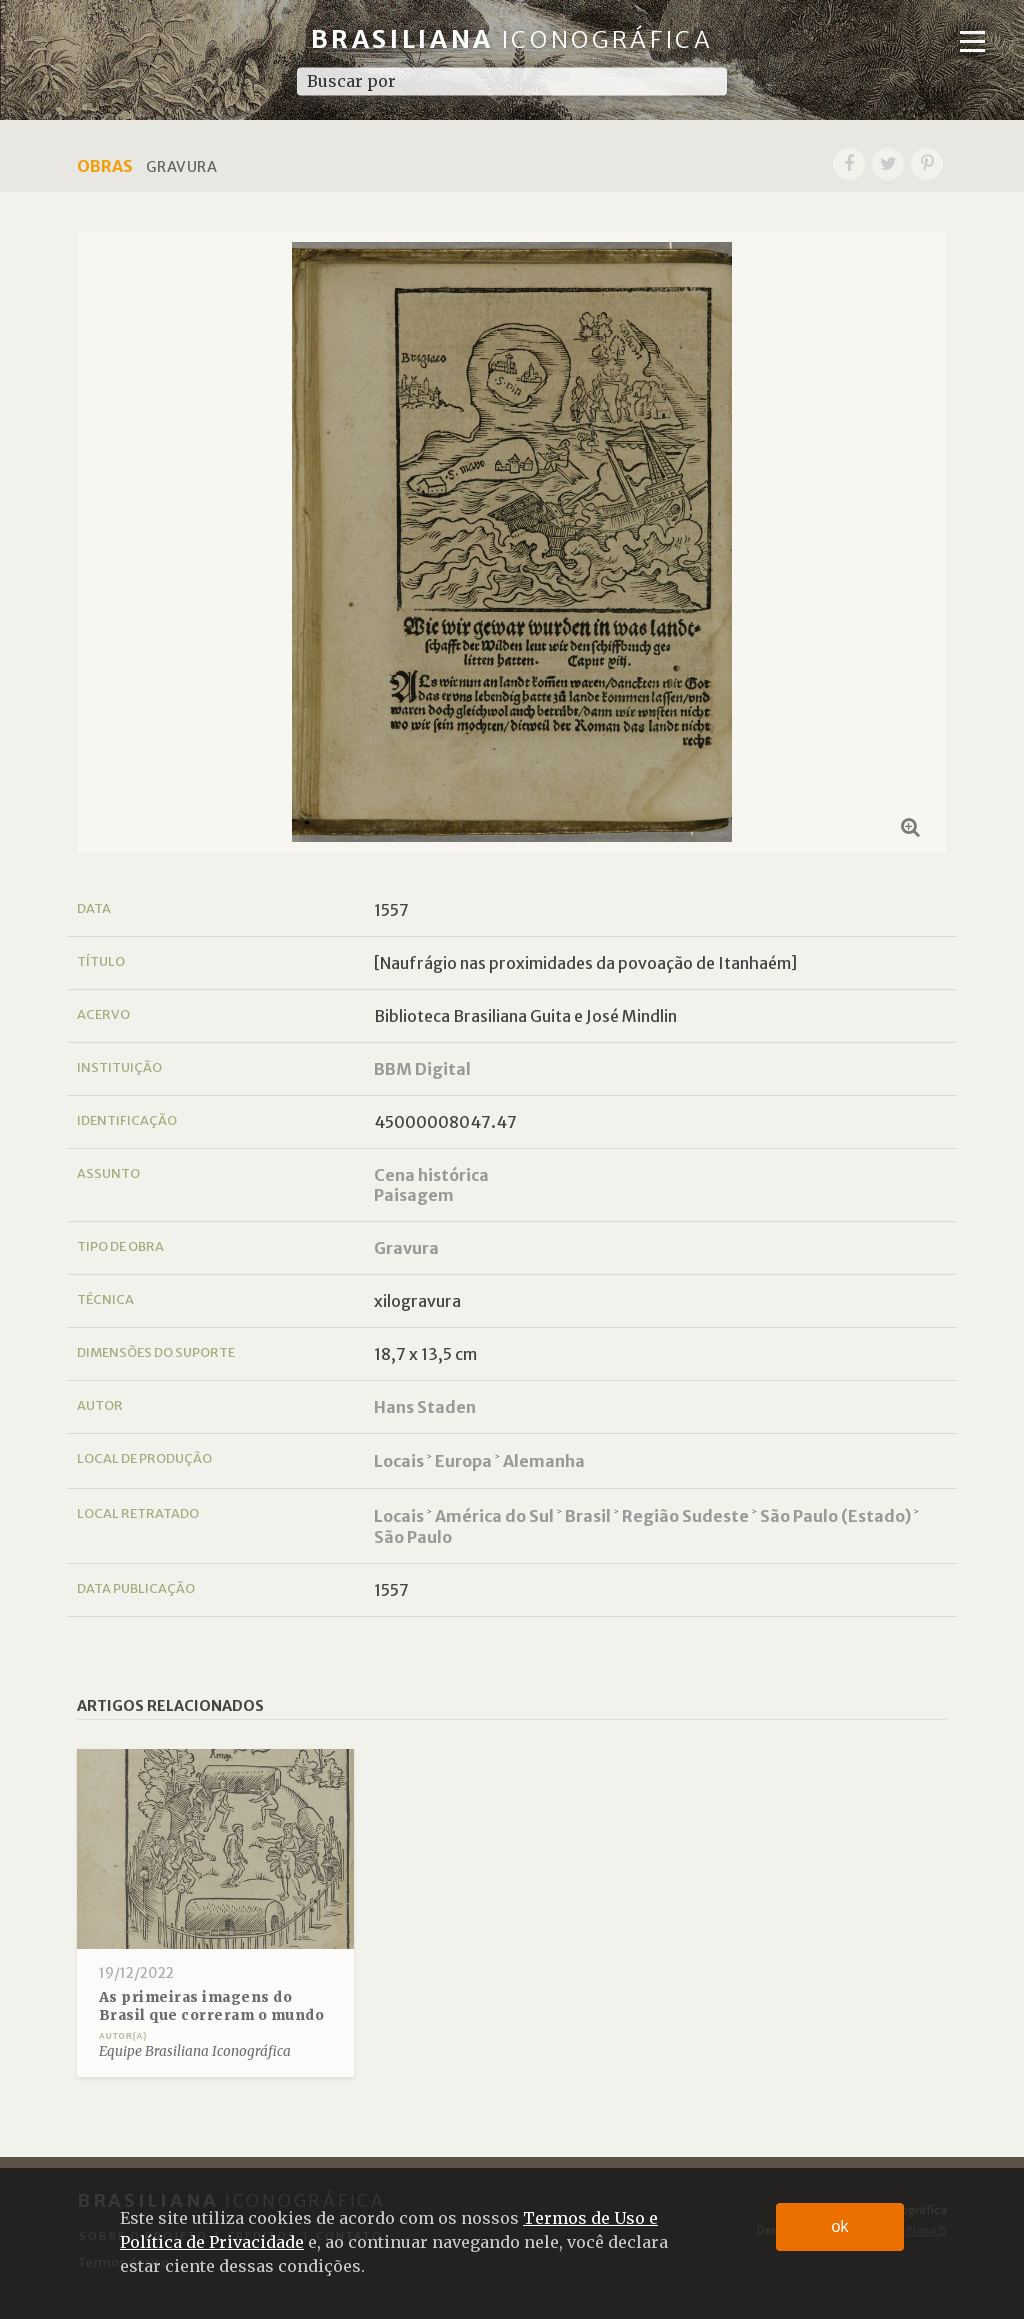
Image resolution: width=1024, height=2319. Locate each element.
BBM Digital (422, 1069)
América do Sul (494, 1516)
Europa (463, 1461)
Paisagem (414, 1195)
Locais (399, 1461)
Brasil (588, 1516)
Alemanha (544, 1461)
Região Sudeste (685, 1516)
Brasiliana (512, 39)
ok (840, 2226)
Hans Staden (425, 1407)
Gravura (406, 1248)
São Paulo (413, 1537)
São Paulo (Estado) (835, 1516)
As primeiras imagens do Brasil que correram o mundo (212, 2006)
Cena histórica (431, 1175)
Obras (105, 166)
